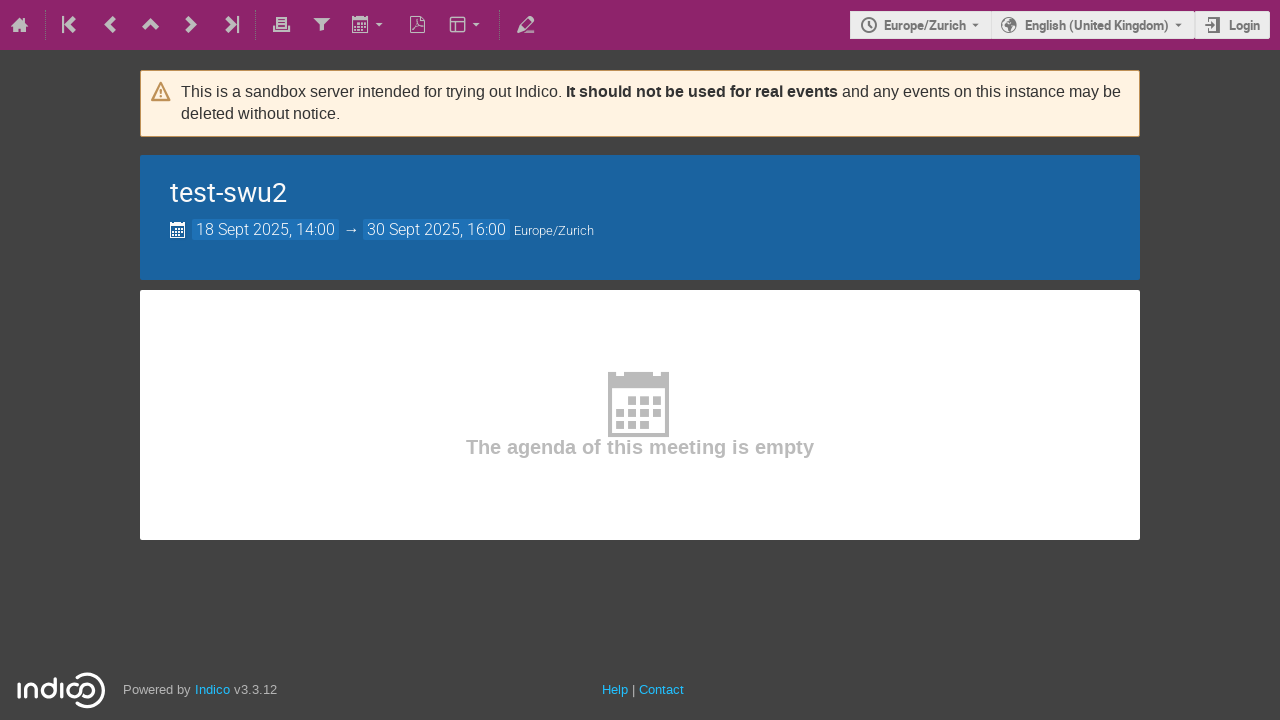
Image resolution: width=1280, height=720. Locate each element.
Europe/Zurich (925, 25)
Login (1244, 25)
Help (615, 689)
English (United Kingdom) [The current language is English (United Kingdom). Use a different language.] (1097, 25)
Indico (212, 689)
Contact (661, 689)
